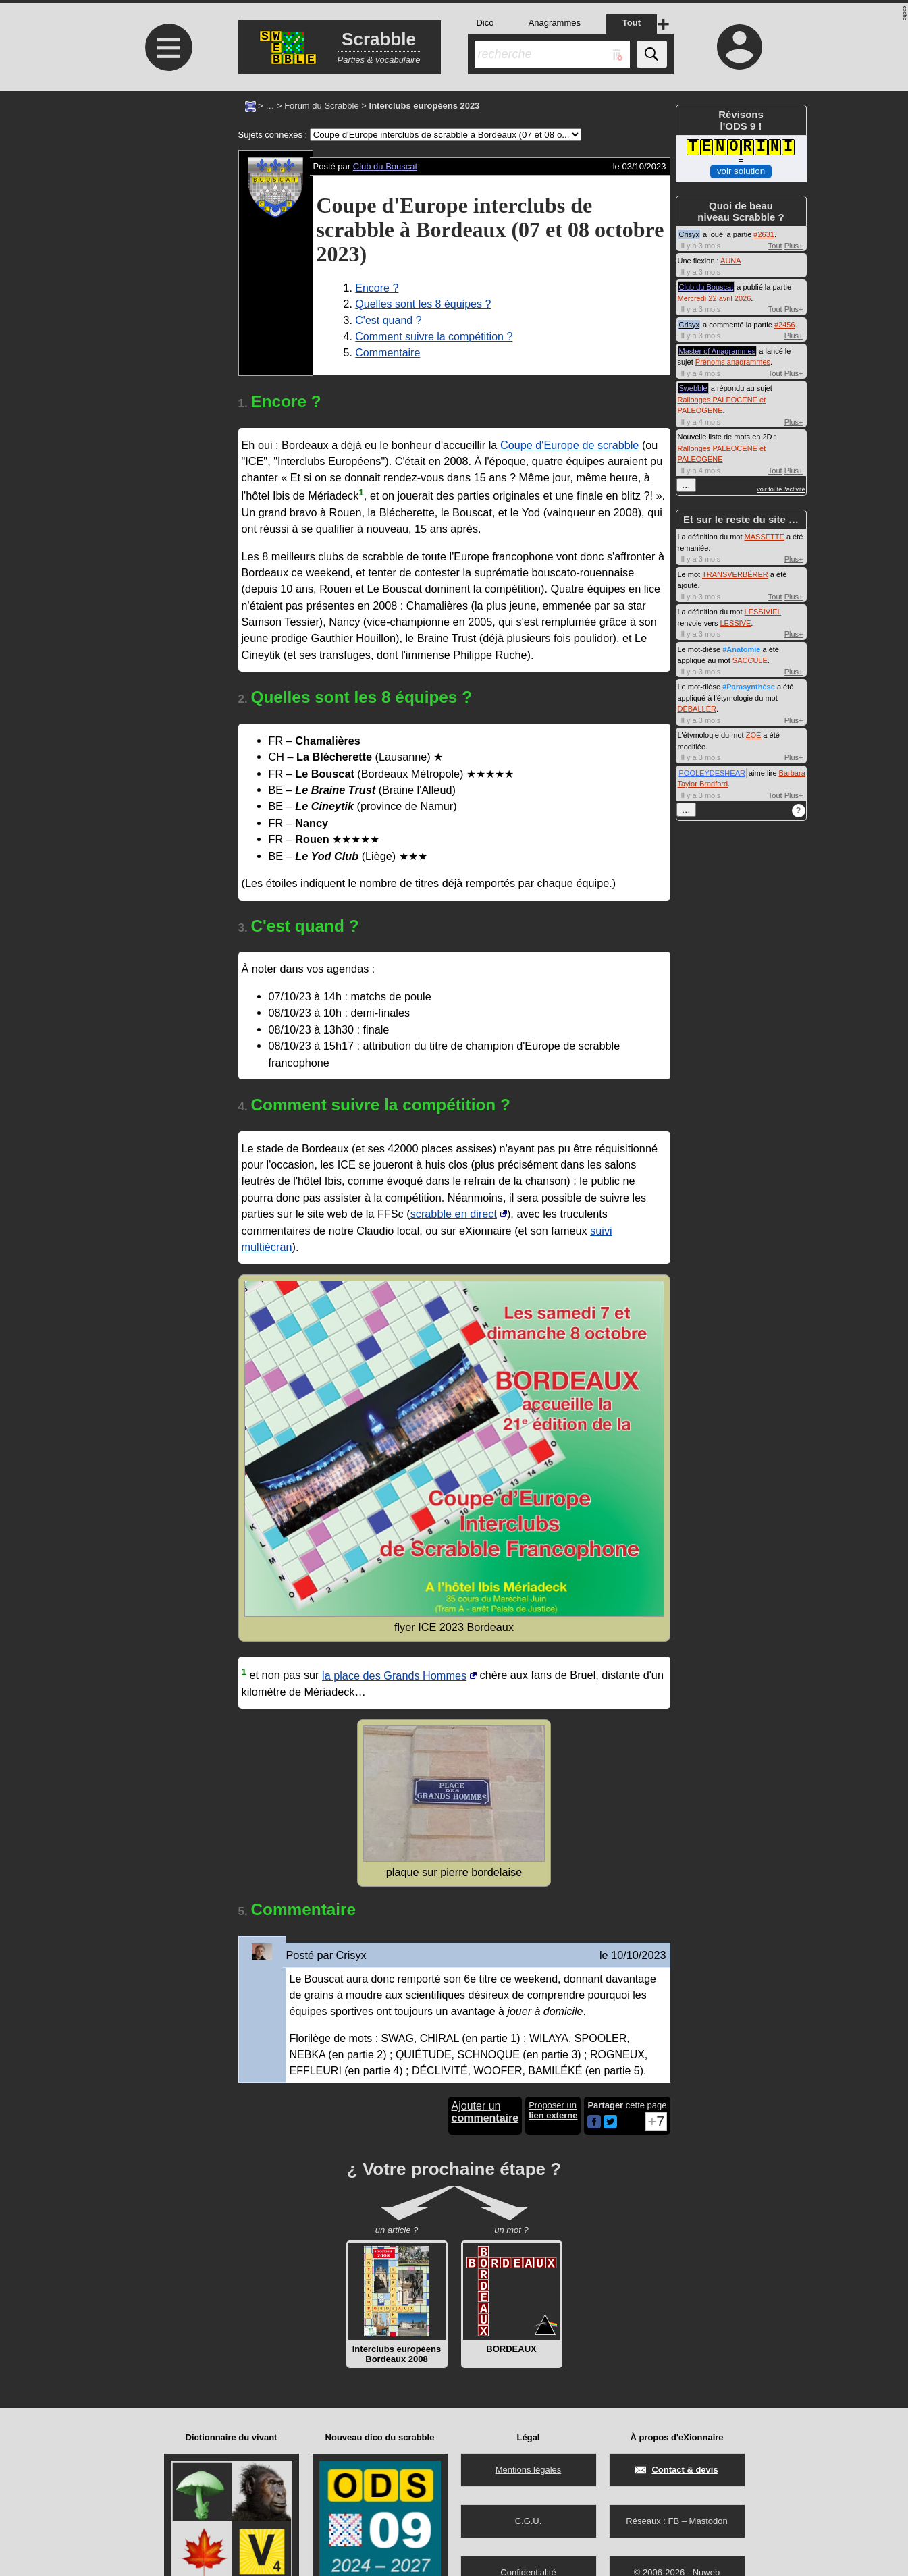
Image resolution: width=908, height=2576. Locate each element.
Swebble (693, 388)
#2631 (763, 234)
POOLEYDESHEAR (712, 773)
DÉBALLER (697, 709)
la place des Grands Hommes (394, 1675)
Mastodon (708, 2521)
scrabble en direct (453, 1214)
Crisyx (689, 234)
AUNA (730, 261)
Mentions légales (529, 2470)
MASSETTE (764, 537)
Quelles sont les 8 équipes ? (423, 304)
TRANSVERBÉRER (735, 574)
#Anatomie (741, 649)
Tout (775, 246)
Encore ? (376, 288)
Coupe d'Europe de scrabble (569, 445)
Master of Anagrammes (717, 351)
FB (673, 2521)
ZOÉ (754, 735)
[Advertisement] (167, 204)
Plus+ (793, 246)
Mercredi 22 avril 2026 (714, 298)
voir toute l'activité (781, 489)
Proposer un (553, 2110)
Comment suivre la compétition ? (433, 336)
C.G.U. (528, 2521)
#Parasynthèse (748, 686)
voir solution (741, 171)
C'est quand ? (388, 320)
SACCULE (750, 660)
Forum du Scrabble (321, 106)
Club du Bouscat (385, 166)
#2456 (784, 325)
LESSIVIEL (763, 612)
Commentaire (387, 352)
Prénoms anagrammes (732, 362)
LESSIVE (735, 623)
